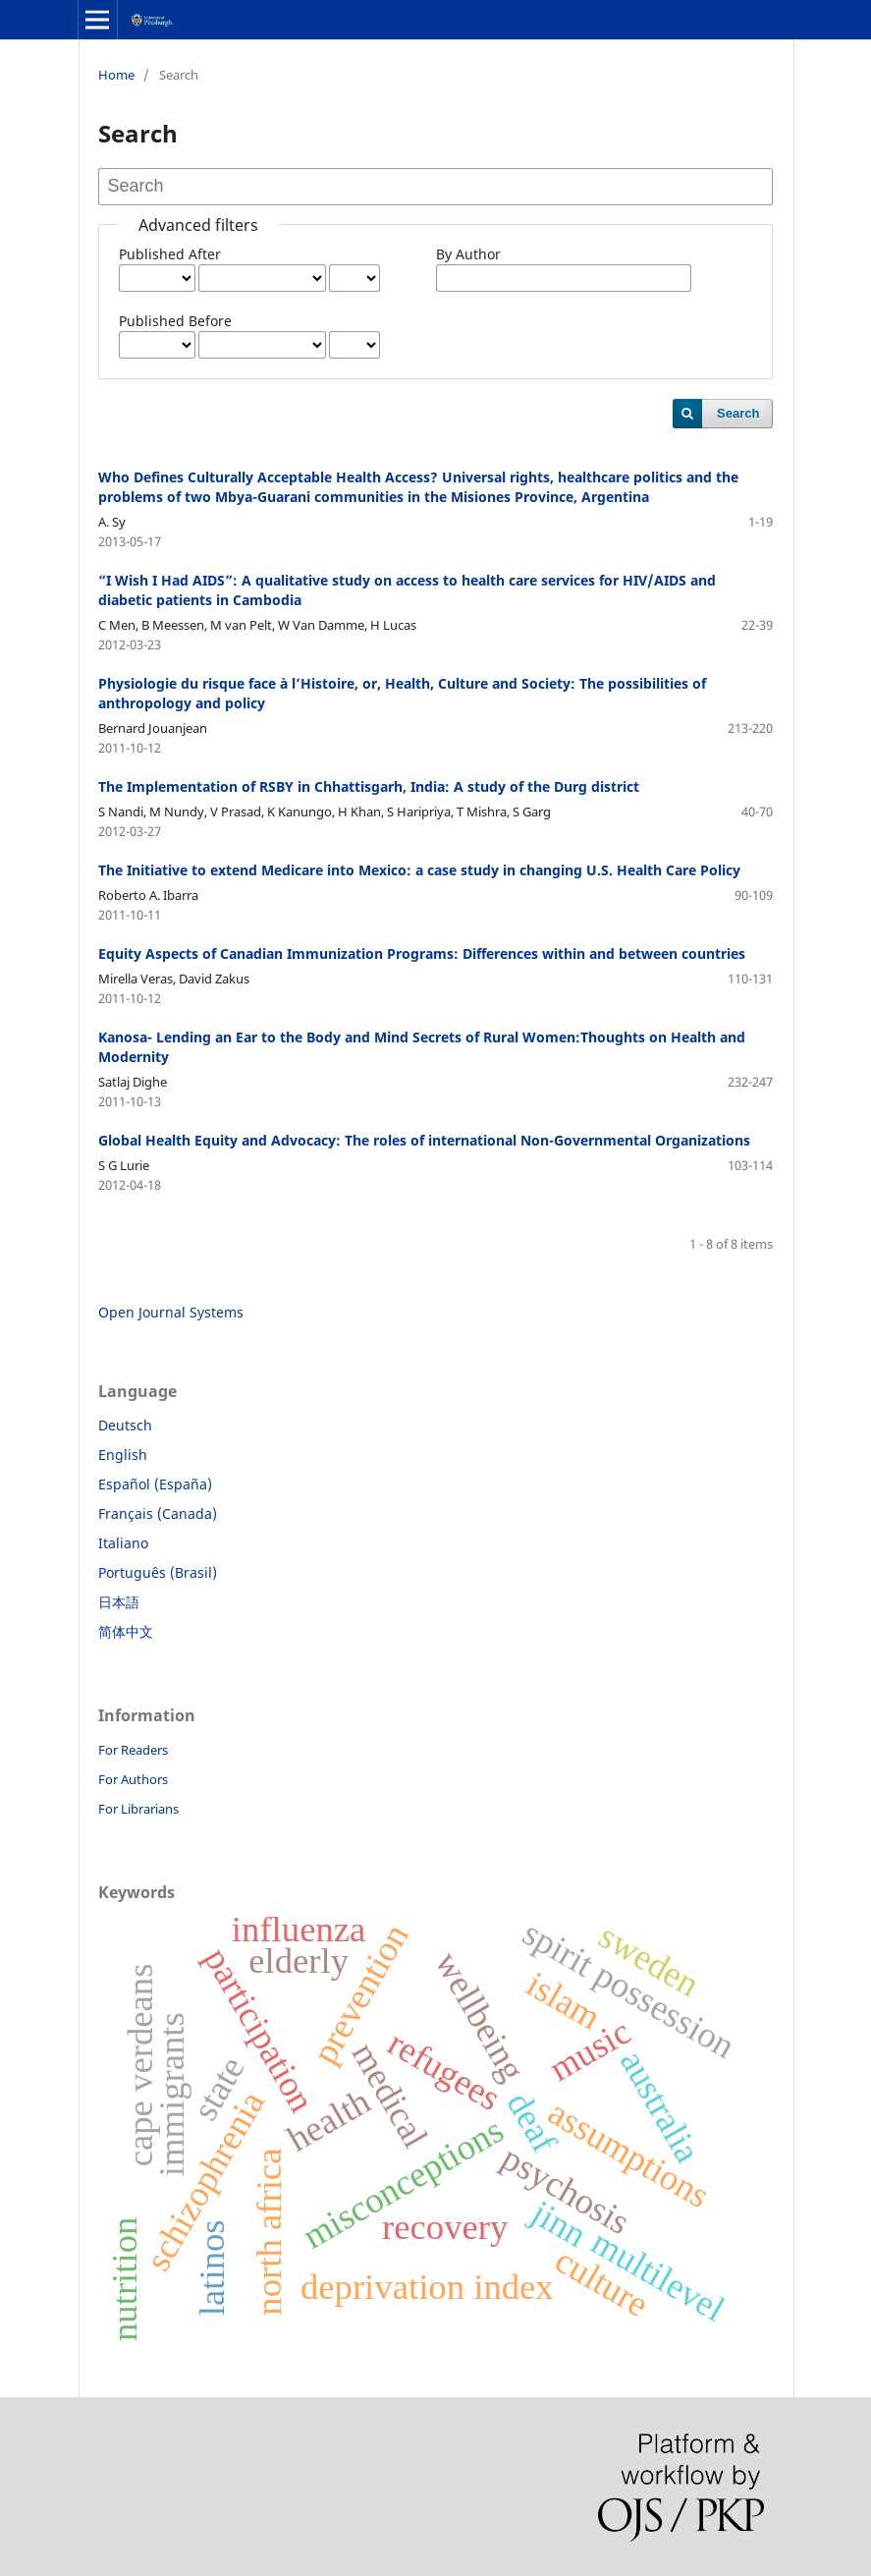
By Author (468, 254)
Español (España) (155, 1484)
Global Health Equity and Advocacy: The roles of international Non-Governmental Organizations (424, 1140)
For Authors (133, 1779)
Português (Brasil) (157, 1572)
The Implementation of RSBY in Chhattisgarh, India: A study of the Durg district (368, 786)
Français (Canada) (157, 1513)
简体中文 (125, 1631)
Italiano (123, 1543)
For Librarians (138, 1809)
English (122, 1454)
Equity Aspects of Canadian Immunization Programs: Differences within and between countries (421, 953)
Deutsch (125, 1425)
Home (116, 75)
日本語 (118, 1602)
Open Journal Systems (171, 1312)
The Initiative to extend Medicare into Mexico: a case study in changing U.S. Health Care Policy (419, 870)
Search (738, 413)
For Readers (133, 1750)
